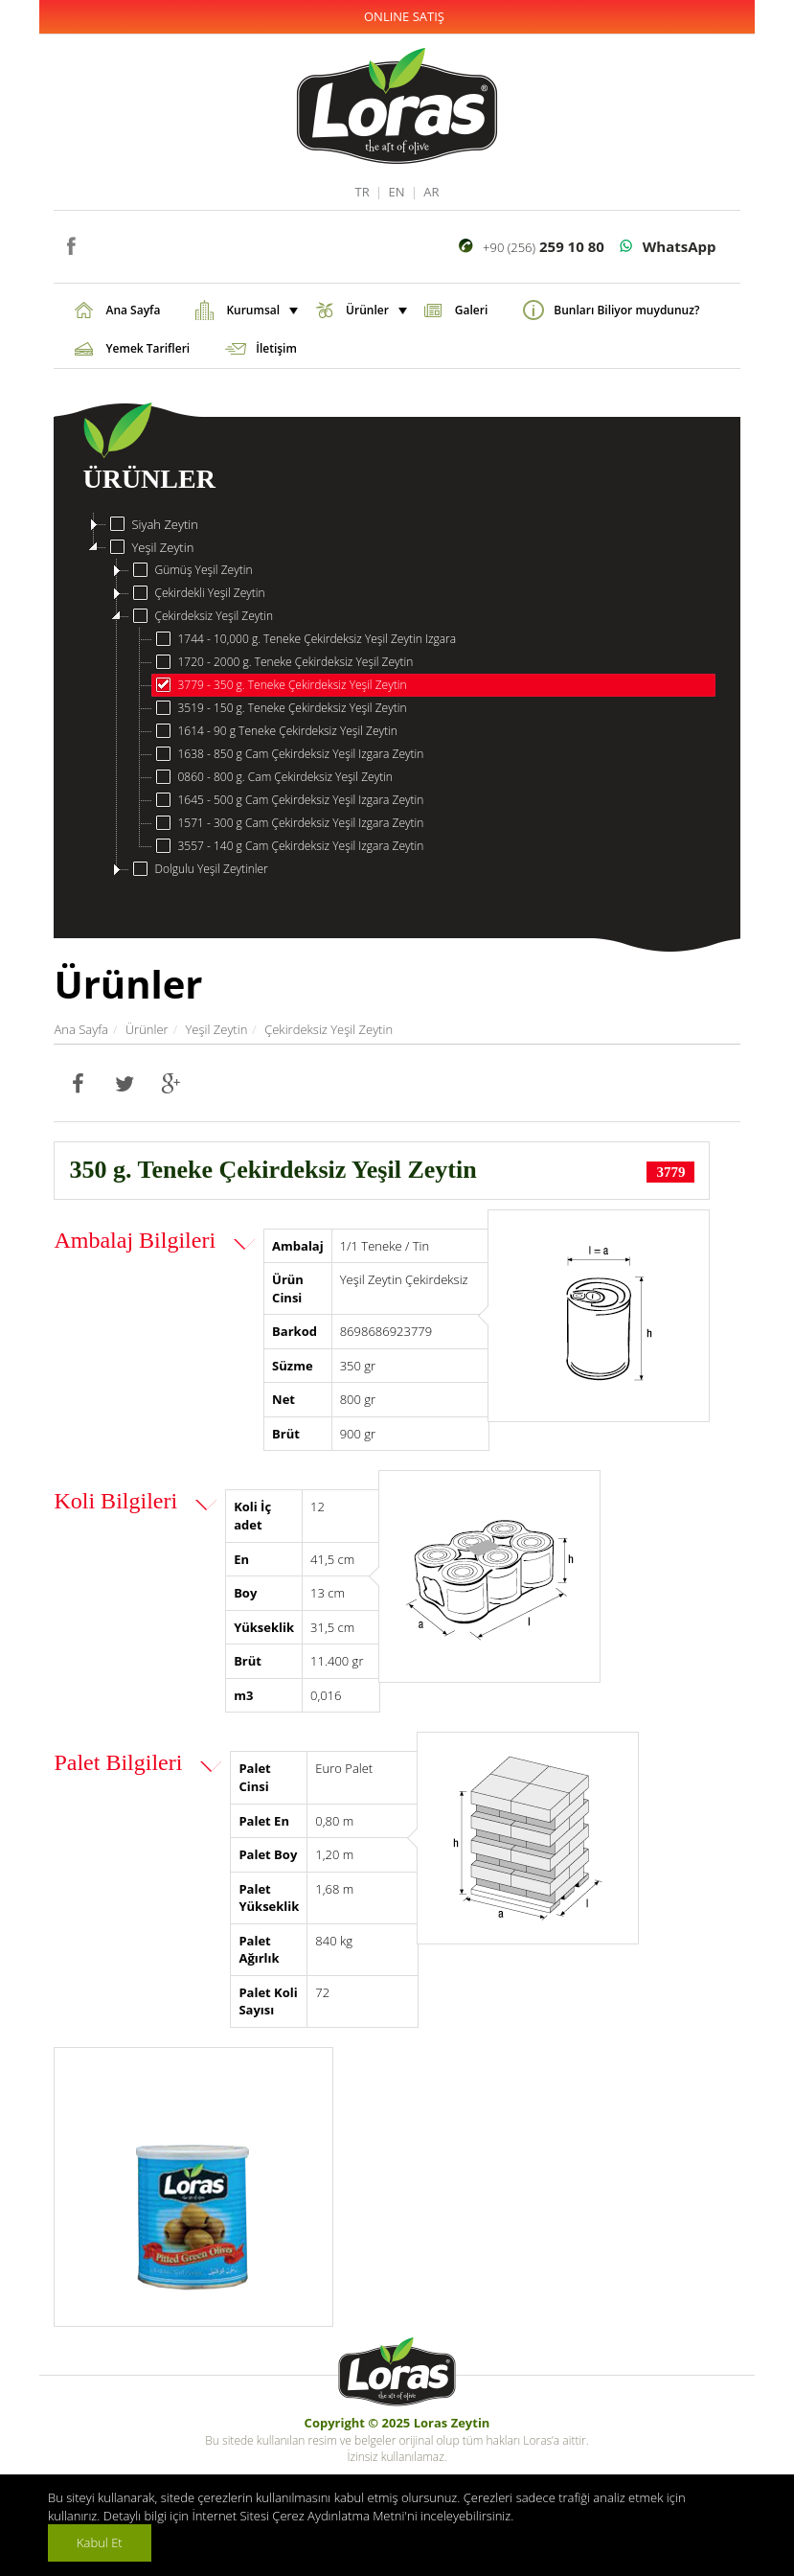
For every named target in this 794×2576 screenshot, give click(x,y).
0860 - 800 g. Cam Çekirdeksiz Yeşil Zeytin (272, 777)
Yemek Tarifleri (147, 348)
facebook (70, 244)
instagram (99, 244)
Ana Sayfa (132, 310)
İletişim (276, 348)
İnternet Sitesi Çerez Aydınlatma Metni (298, 2515)
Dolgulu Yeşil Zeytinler (198, 869)
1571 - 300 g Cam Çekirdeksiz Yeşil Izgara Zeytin (287, 823)
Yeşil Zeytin (149, 547)
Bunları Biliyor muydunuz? (626, 310)
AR (431, 191)
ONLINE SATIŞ (404, 16)
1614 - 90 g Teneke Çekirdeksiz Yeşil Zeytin (274, 731)
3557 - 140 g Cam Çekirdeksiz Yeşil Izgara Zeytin (287, 846)
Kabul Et (100, 2542)
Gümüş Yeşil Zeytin (190, 570)
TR (361, 191)
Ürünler (374, 310)
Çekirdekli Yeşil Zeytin (196, 593)
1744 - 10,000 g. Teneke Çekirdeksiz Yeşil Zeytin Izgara (304, 639)
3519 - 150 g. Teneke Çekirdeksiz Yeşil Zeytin (279, 708)
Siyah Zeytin (152, 524)
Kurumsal (260, 310)
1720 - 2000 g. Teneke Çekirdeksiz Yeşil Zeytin (282, 662)
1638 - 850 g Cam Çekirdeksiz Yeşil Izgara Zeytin (287, 754)
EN (396, 191)
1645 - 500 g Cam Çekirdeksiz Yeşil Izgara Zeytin (287, 800)
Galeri (471, 310)
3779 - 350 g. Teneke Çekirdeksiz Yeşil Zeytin (279, 685)
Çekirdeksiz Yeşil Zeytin (201, 616)
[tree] (396, 697)
